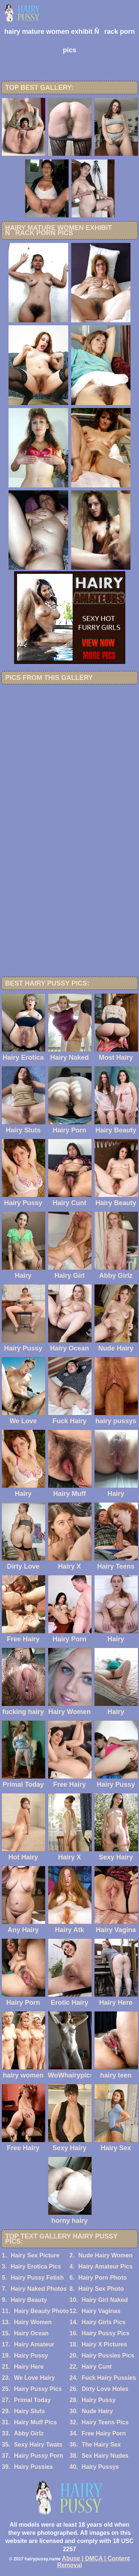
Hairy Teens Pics (105, 2422)
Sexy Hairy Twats (38, 2444)
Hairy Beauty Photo (41, 2311)
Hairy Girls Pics (103, 2322)
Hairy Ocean (31, 2333)
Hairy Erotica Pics (36, 2266)
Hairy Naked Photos (39, 2289)
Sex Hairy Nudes (105, 2455)
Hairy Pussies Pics (108, 2355)
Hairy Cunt (97, 2366)
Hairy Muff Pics (35, 2422)
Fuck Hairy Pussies (109, 2378)
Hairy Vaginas (101, 2311)
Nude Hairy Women (105, 2255)
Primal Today (32, 2400)
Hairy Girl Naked (105, 2300)
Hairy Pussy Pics (105, 2333)
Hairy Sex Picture (35, 2255)
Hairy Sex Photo (101, 2289)
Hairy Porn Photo (102, 2277)
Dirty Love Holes (105, 2389)
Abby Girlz (29, 2433)
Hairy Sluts (29, 2411)
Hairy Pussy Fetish (37, 2277)
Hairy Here (29, 2366)
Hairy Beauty (29, 2300)
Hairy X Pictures (104, 2344)
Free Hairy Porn (104, 2433)
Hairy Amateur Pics (105, 2266)
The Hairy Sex (101, 2444)
